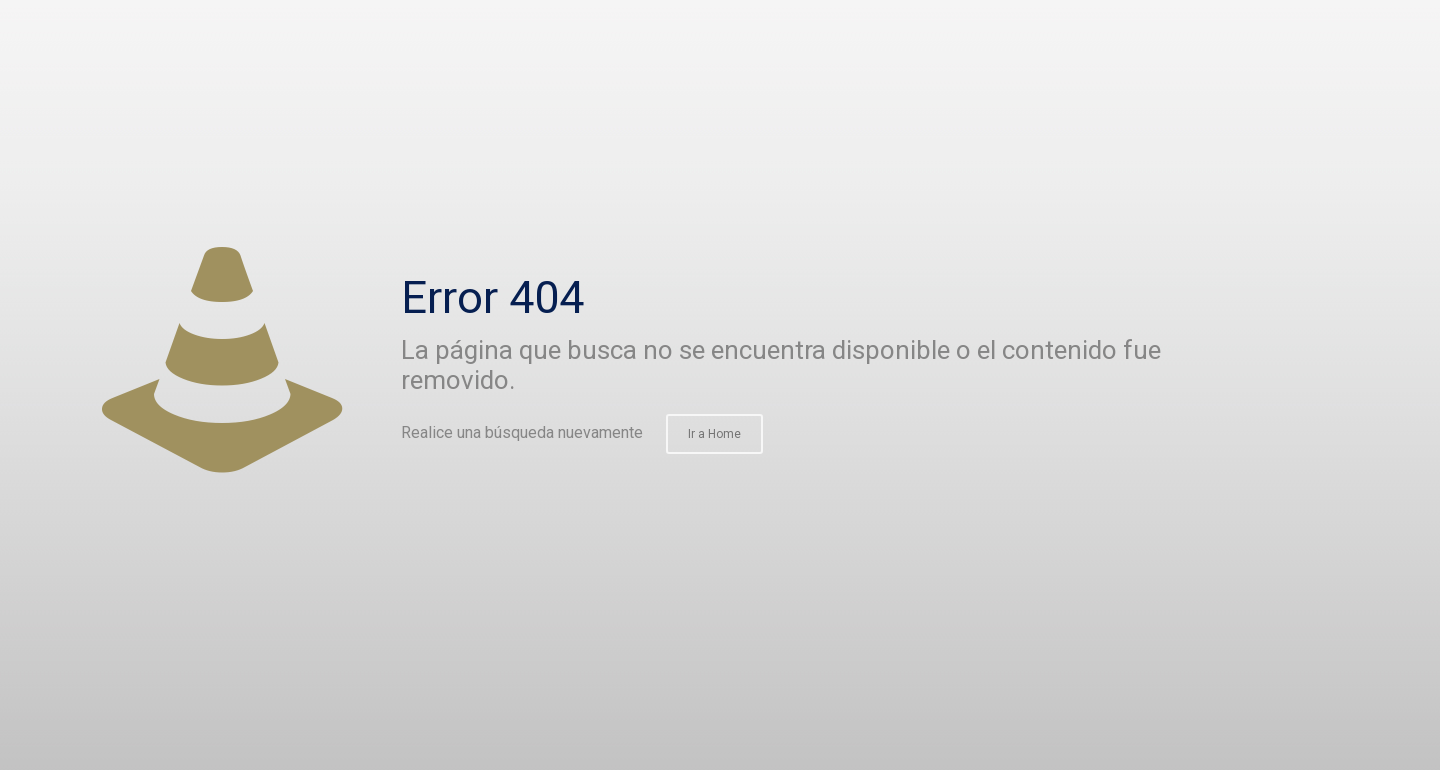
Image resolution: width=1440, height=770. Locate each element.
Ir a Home (714, 434)
